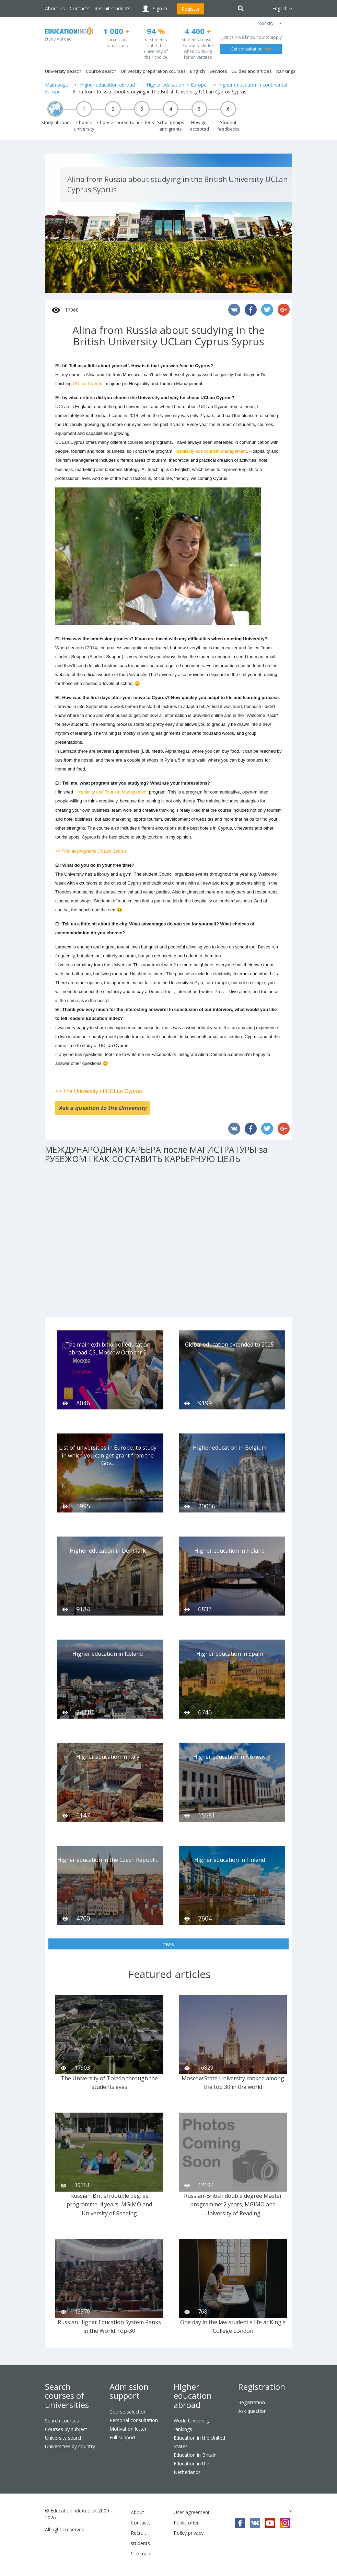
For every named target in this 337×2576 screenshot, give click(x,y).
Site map (140, 2553)
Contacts (80, 8)
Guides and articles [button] (251, 71)
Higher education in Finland (229, 1860)
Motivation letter (128, 2429)
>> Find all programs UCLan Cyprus (91, 851)
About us (55, 8)
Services (218, 71)
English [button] (282, 8)
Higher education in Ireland (229, 1550)
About (137, 2512)
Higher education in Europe (177, 84)
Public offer (186, 2522)
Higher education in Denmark (108, 1550)
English (197, 71)
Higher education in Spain (229, 1653)
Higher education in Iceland (107, 1653)
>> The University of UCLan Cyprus (98, 1091)
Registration (261, 2386)
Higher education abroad (107, 84)
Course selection (128, 2411)
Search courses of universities (67, 2395)
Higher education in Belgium (229, 1447)
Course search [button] (101, 71)
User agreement (192, 2512)
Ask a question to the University (103, 1108)
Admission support (129, 2391)
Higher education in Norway (229, 1757)
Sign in (160, 8)
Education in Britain (195, 2455)
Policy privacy (189, 2533)
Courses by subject (66, 2429)
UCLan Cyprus (87, 383)
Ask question (252, 2411)
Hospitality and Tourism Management (210, 451)
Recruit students (112, 8)
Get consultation (251, 49)
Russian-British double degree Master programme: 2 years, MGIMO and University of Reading (233, 2204)
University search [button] (63, 71)
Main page (56, 84)
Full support (122, 2437)
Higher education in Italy (107, 1757)
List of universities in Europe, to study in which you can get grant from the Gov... (107, 1455)
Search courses (62, 2420)
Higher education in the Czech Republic (107, 1860)
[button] (280, 23)
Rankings (285, 71)
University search (64, 2437)
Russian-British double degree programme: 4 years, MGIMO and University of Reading (109, 2204)
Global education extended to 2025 (229, 1344)
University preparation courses (153, 71)
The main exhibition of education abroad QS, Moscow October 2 (107, 1348)
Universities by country (70, 2446)
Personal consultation (133, 2420)
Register (191, 8)
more (169, 1944)
